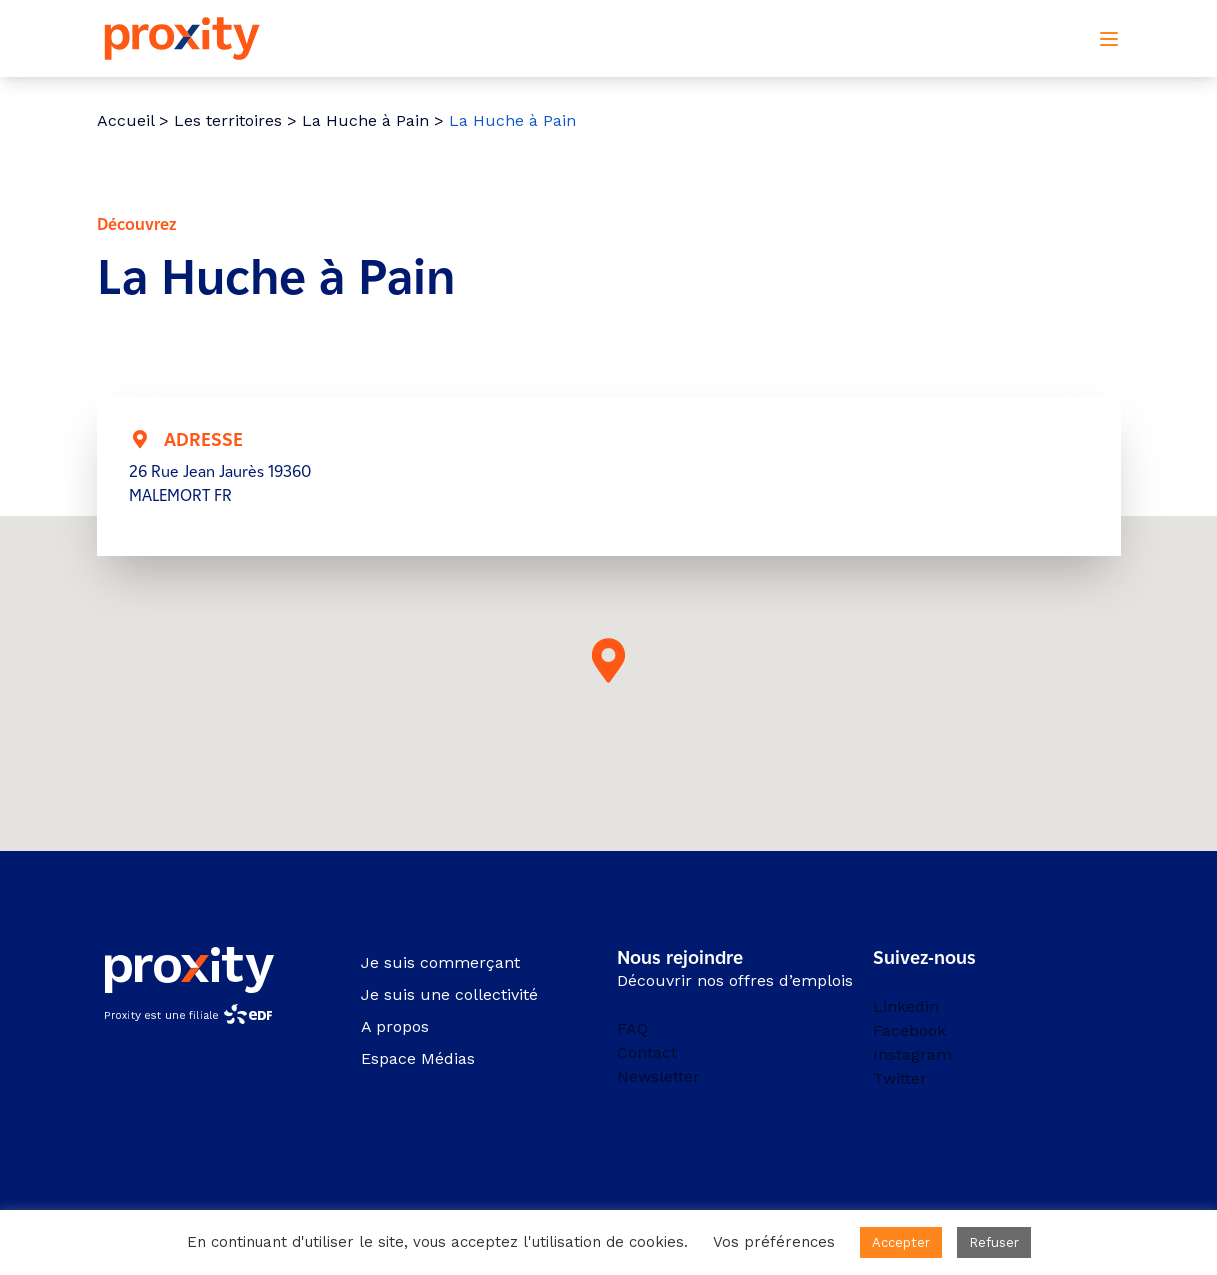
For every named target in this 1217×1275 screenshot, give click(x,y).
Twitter (900, 1078)
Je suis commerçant (440, 962)
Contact (647, 1052)
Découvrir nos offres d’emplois (735, 980)
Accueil (125, 120)
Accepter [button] (901, 1242)
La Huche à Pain (365, 120)
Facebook (909, 1030)
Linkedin (906, 1006)
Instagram (912, 1054)
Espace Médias (418, 1058)
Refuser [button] (994, 1242)
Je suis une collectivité (449, 994)
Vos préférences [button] (774, 1242)
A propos (395, 1026)
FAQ (632, 1028)
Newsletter (658, 1076)
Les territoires (228, 120)
